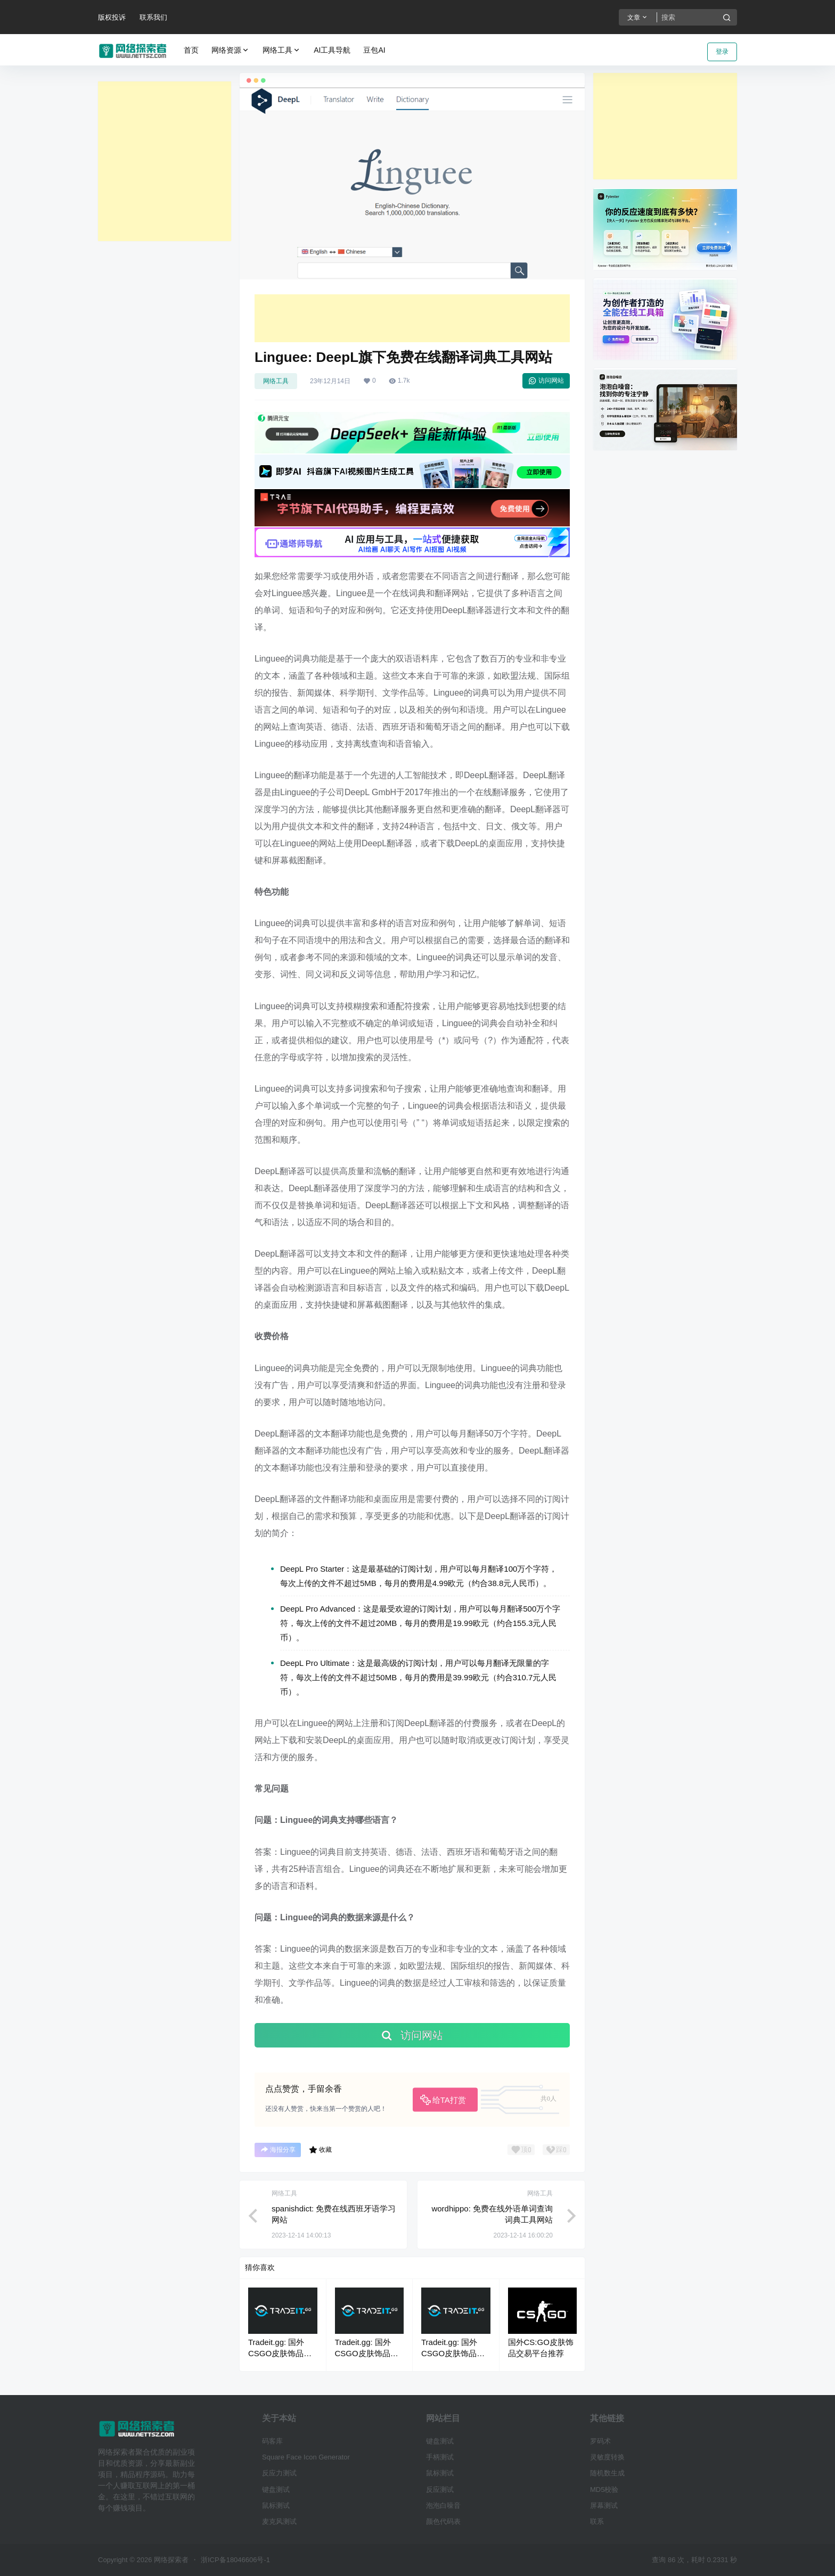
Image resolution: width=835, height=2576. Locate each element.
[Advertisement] (164, 161)
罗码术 (600, 2441)
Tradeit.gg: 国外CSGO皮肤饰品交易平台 (280, 2353)
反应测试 (440, 2490)
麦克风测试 (279, 2521)
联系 (597, 2521)
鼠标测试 (276, 2505)
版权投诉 (112, 17)
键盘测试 (276, 2490)
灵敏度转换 (607, 2457)
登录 (722, 51)
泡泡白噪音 (443, 2505)
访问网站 (546, 380)
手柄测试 (440, 2457)
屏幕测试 (604, 2505)
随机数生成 (607, 2473)
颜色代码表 (443, 2521)
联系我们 (153, 17)
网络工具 (282, 50)
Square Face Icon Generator (306, 2457)
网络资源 (230, 50)
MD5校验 (604, 2490)
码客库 (272, 2441)
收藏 (320, 2149)
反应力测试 (279, 2473)
